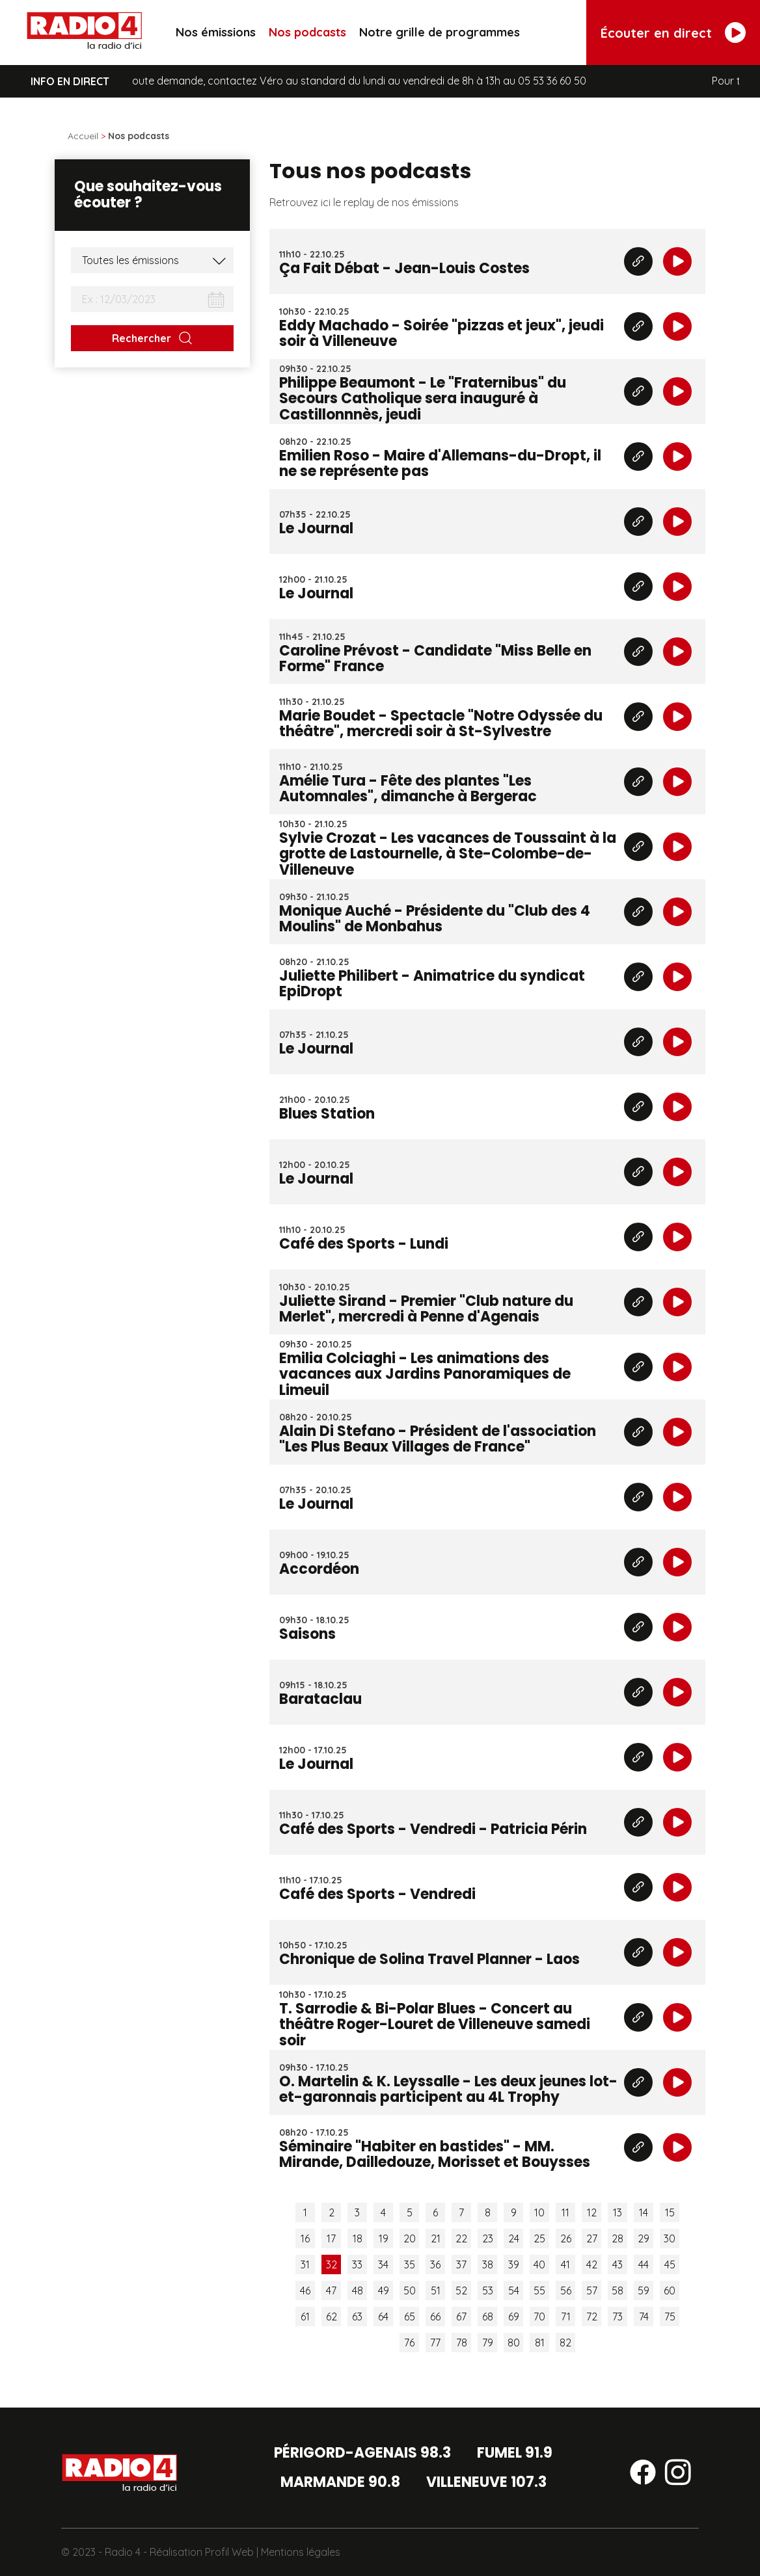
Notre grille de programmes (439, 32)
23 (487, 2238)
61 (305, 2316)
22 (461, 2238)
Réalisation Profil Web (202, 2551)
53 (487, 2290)
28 (617, 2238)
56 (565, 2290)
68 (487, 2316)
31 (305, 2264)
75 (669, 2316)
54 (513, 2290)
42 (591, 2264)
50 (409, 2290)
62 (331, 2316)
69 (513, 2316)
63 (357, 2316)
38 (487, 2264)
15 (670, 2212)
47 (331, 2290)
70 (539, 2316)
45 (669, 2264)
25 (539, 2238)
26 (565, 2238)
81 (540, 2342)
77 (435, 2342)
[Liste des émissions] (152, 260)
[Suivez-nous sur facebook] (643, 2474)
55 (539, 2290)
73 (617, 2316)
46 (305, 2290)
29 (643, 2238)
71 (566, 2316)
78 (461, 2342)
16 (305, 2238)
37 (461, 2264)
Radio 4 (123, 2551)
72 (591, 2316)
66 (435, 2316)
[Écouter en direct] (673, 32)
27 (591, 2238)
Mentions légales (300, 2551)
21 (436, 2238)
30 (669, 2238)
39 (513, 2264)
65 (409, 2316)
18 (357, 2238)
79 (487, 2342)
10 (539, 2212)
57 (591, 2290)
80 (514, 2342)
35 (409, 2264)
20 (409, 2238)
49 (383, 2290)
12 (592, 2212)
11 (565, 2212)
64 (383, 2316)
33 (357, 2264)
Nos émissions (216, 32)
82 (565, 2342)
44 (643, 2264)
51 (436, 2290)
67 (461, 2316)
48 (357, 2290)
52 (461, 2290)
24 (513, 2238)
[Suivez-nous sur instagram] (678, 2474)
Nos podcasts (307, 32)
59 (643, 2290)
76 (409, 2342)
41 (565, 2264)
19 (383, 2238)
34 (383, 2264)
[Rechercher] (152, 338)
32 (331, 2264)
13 (617, 2212)
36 (435, 2264)
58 (617, 2290)
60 (669, 2290)
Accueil (83, 136)
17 (331, 2238)
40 (539, 2264)
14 (643, 2212)
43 (617, 2264)
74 (644, 2316)
